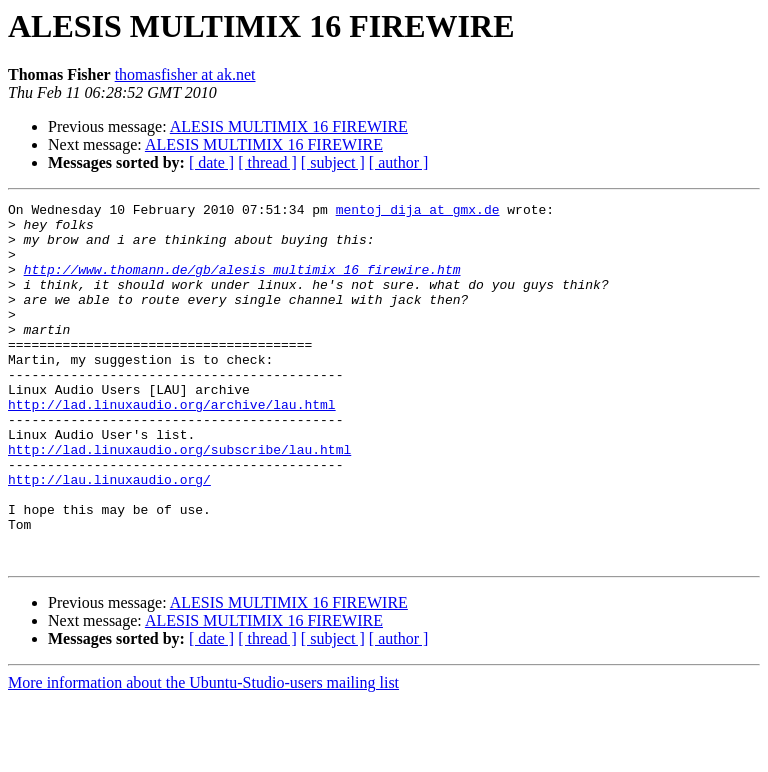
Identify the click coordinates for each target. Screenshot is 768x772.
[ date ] (211, 162)
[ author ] (399, 162)
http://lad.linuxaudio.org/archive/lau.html (172, 446)
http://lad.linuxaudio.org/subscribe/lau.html (179, 500)
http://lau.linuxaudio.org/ (109, 536)
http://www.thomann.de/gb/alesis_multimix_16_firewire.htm (242, 284)
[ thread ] (267, 162)
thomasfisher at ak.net (185, 74)
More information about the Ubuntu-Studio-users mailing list (203, 754)
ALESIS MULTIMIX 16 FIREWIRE (289, 126)
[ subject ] (333, 162)
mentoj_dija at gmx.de (418, 212)
